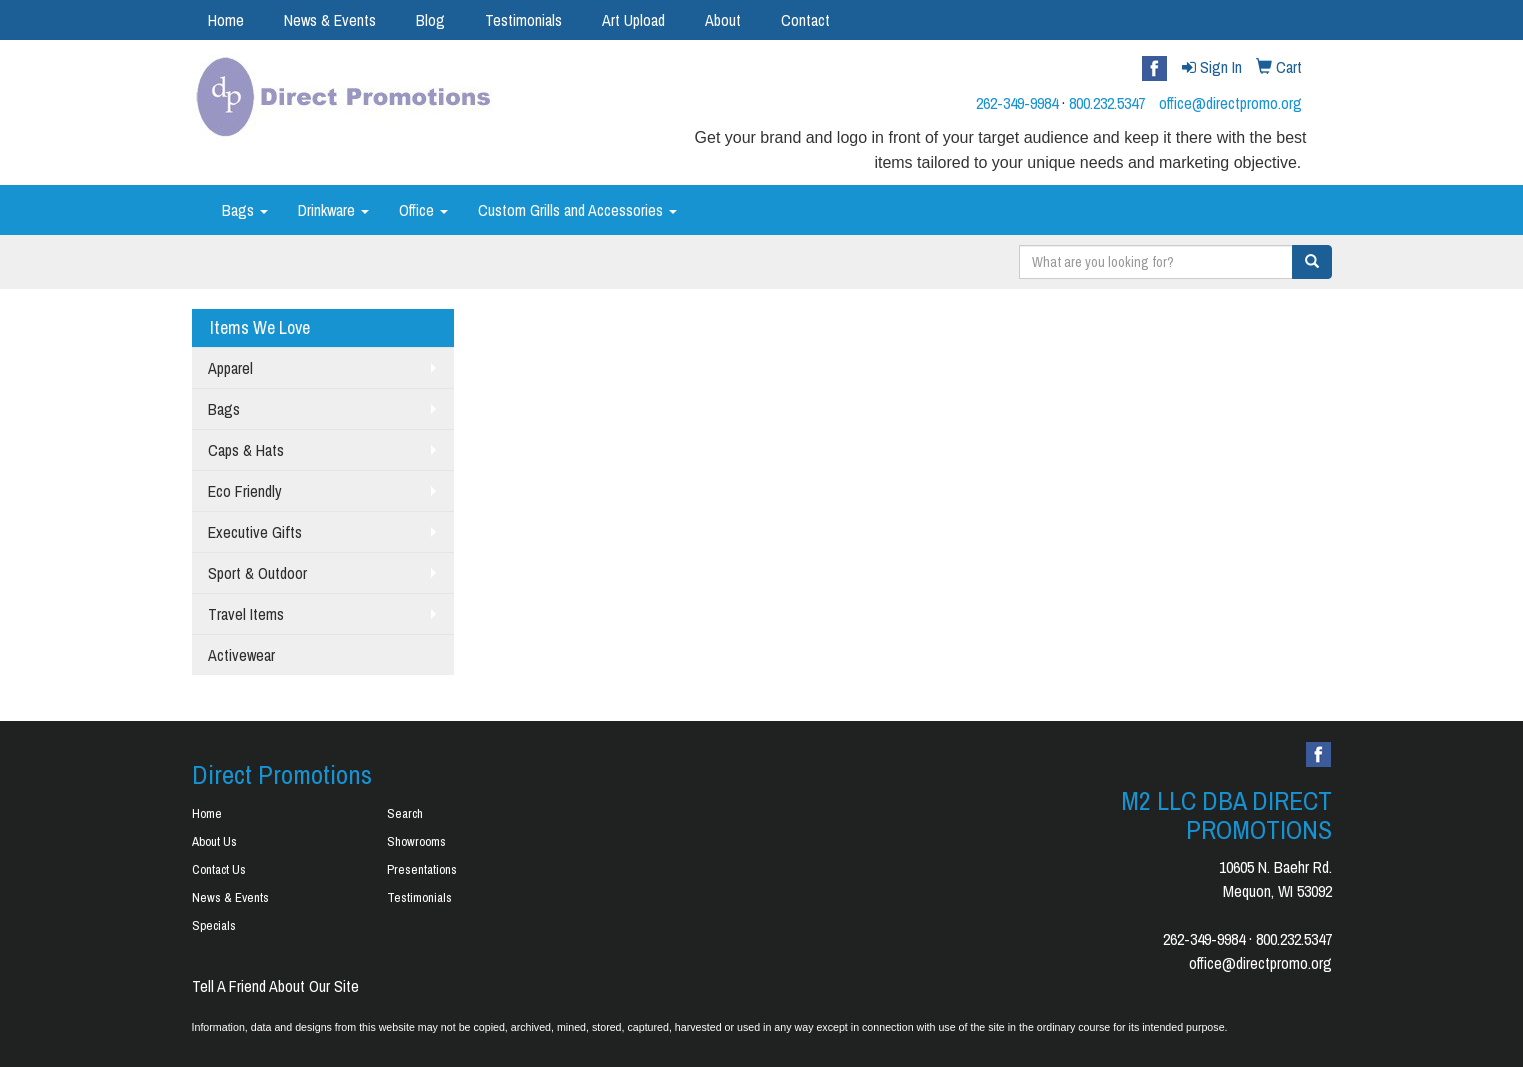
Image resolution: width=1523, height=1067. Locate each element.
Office (423, 210)
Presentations (422, 869)
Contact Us (219, 869)
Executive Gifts (255, 532)
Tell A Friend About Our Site (275, 986)
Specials (214, 925)
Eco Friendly (245, 491)
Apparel (230, 368)
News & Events (330, 20)
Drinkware (333, 210)
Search (405, 813)
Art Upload (633, 20)
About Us (214, 841)
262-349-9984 (1017, 103)
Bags (245, 210)
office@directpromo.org (1230, 103)
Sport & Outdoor (257, 573)
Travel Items (246, 614)
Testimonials (523, 20)
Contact (805, 20)
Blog (430, 20)
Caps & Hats (246, 450)
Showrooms (416, 841)
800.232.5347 (1107, 103)
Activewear (241, 655)
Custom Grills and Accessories (577, 210)
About (723, 20)
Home (226, 20)
